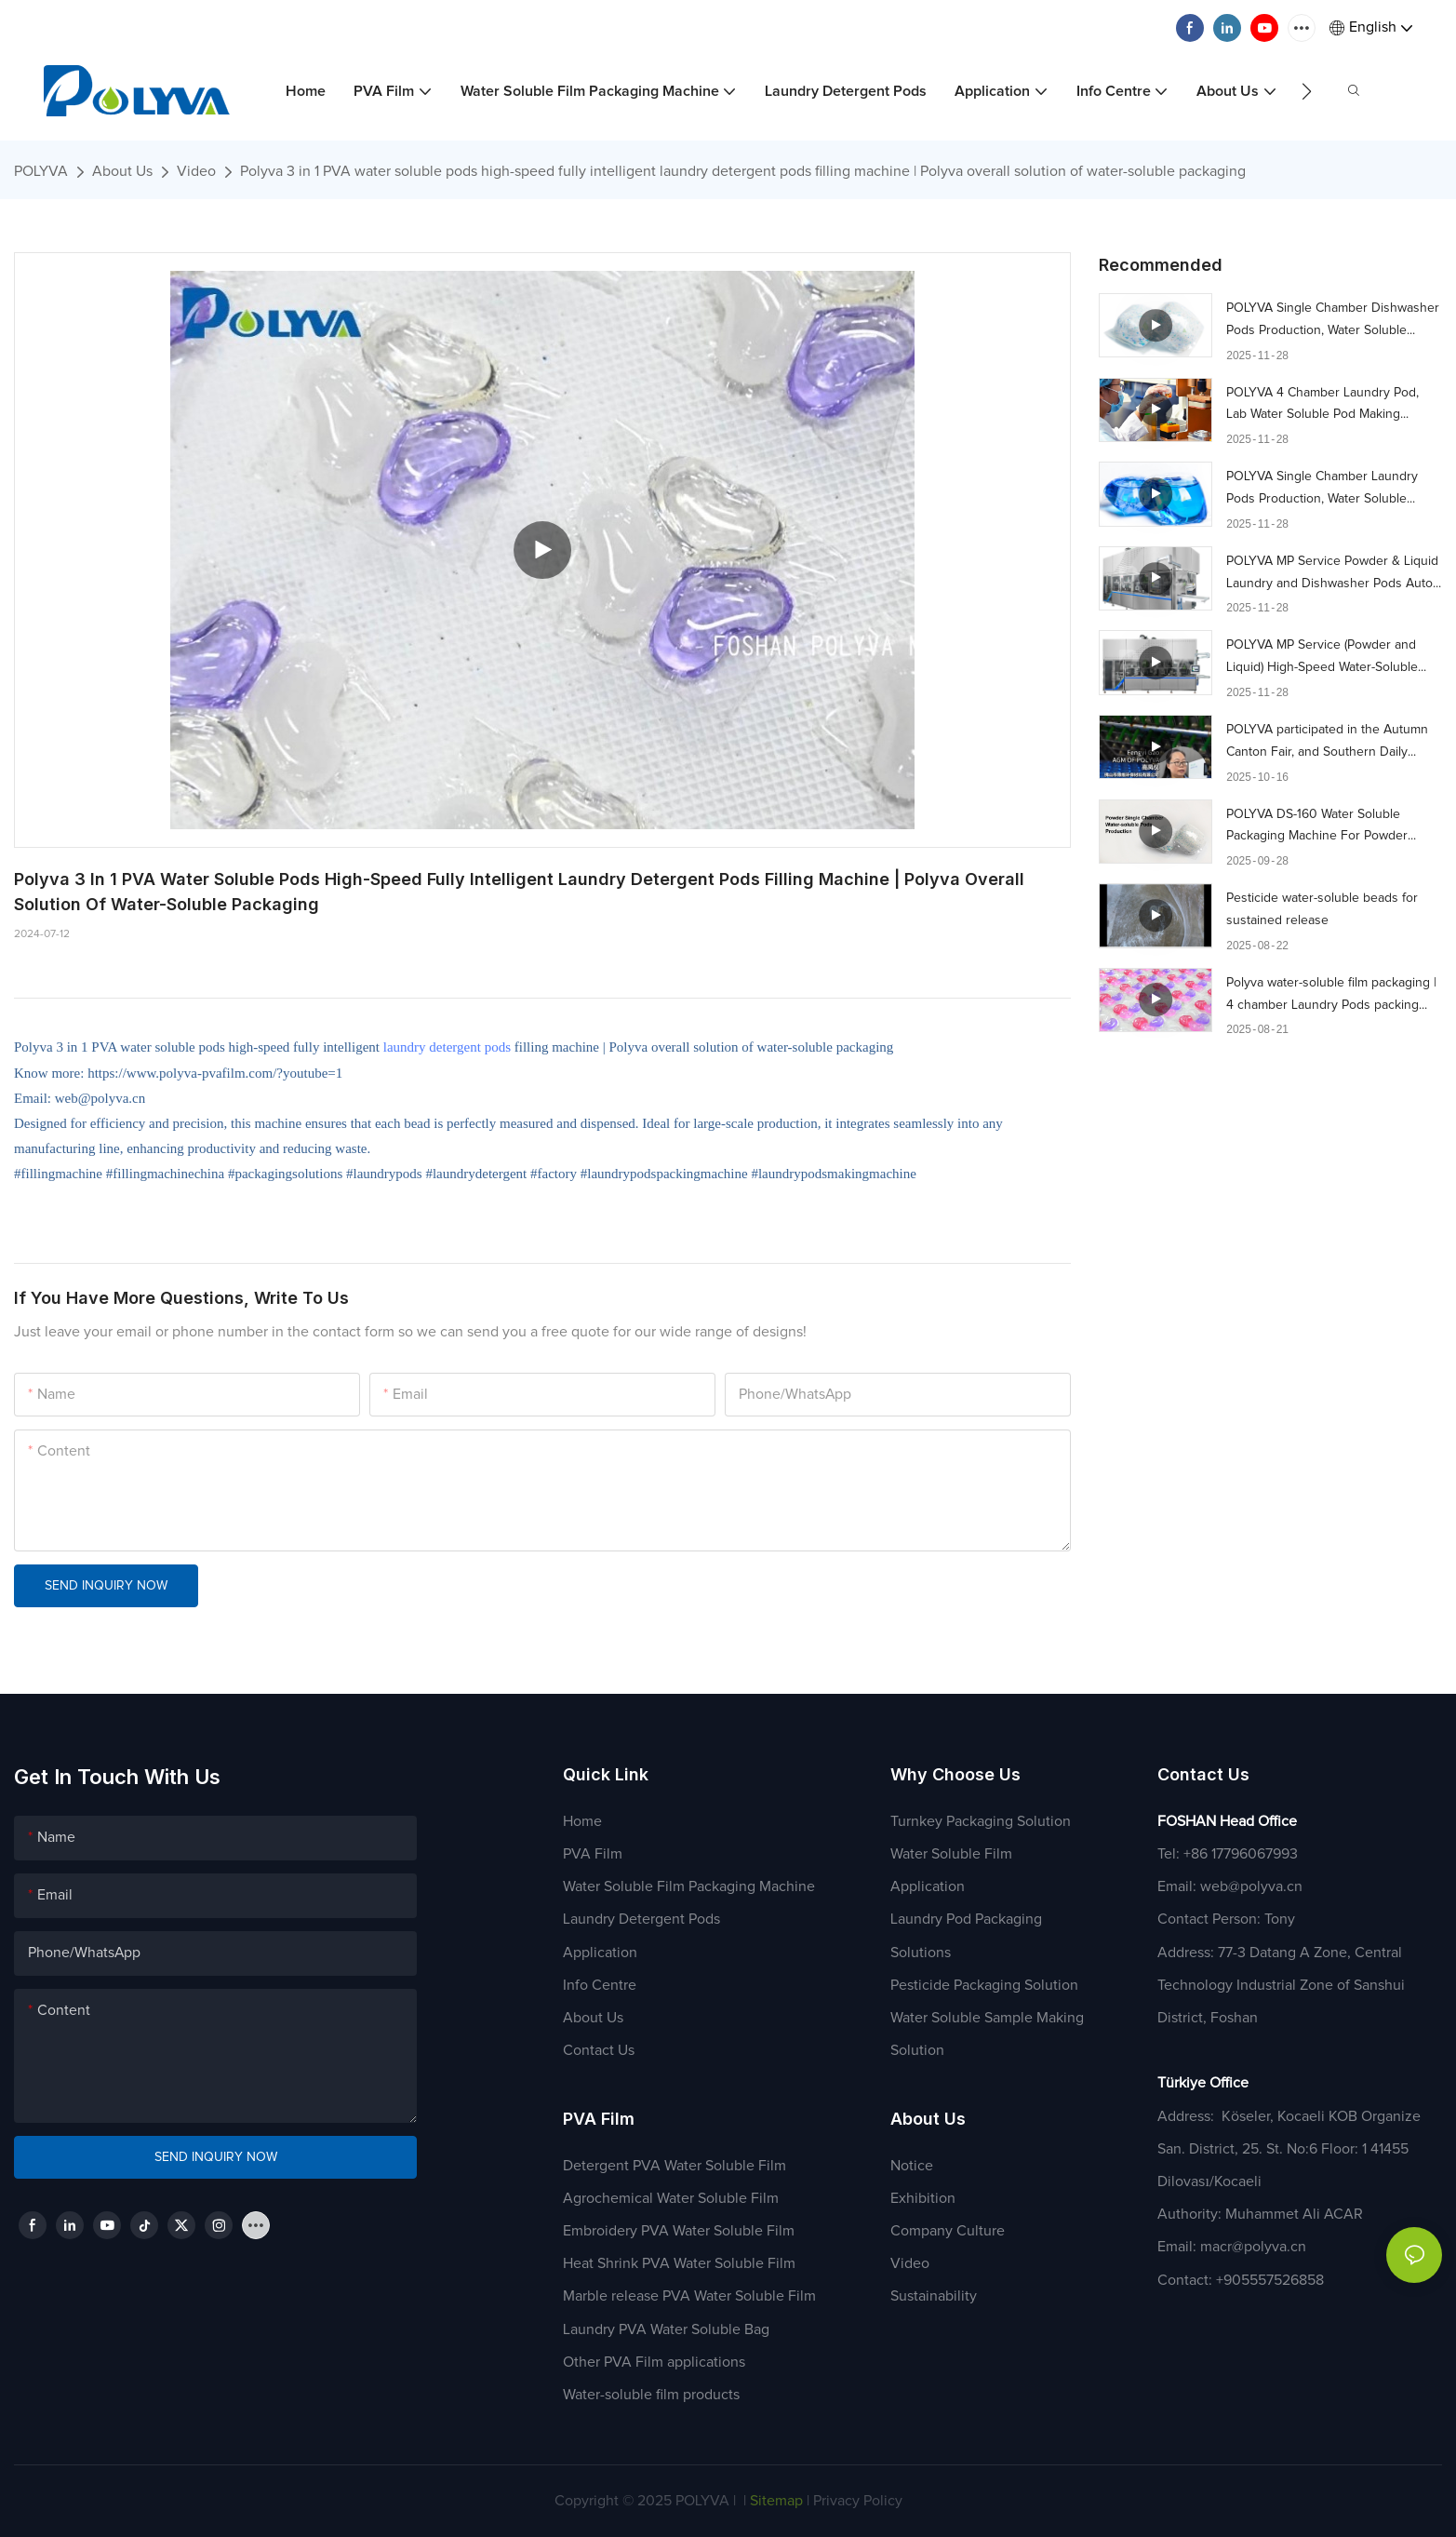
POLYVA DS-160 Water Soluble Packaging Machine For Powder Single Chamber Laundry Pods (1317, 828)
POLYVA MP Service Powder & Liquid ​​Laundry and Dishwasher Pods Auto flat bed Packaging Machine (1332, 575)
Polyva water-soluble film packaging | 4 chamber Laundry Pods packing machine (1331, 996)
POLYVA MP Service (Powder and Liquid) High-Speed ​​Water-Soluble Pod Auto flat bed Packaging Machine (1333, 658)
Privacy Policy (857, 2500)
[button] (1307, 91)
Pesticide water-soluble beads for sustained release (1322, 909)
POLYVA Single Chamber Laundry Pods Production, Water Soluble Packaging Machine (1322, 490)
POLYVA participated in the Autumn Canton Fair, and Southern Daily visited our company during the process (1327, 743)
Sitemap (774, 2500)
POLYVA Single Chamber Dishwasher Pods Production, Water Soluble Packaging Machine (1332, 322)
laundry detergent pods (447, 1047)
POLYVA (41, 171)
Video (196, 171)
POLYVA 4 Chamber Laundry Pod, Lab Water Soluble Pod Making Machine (1322, 406)
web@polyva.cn (1251, 1886)
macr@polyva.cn (1255, 2246)
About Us (122, 171)
